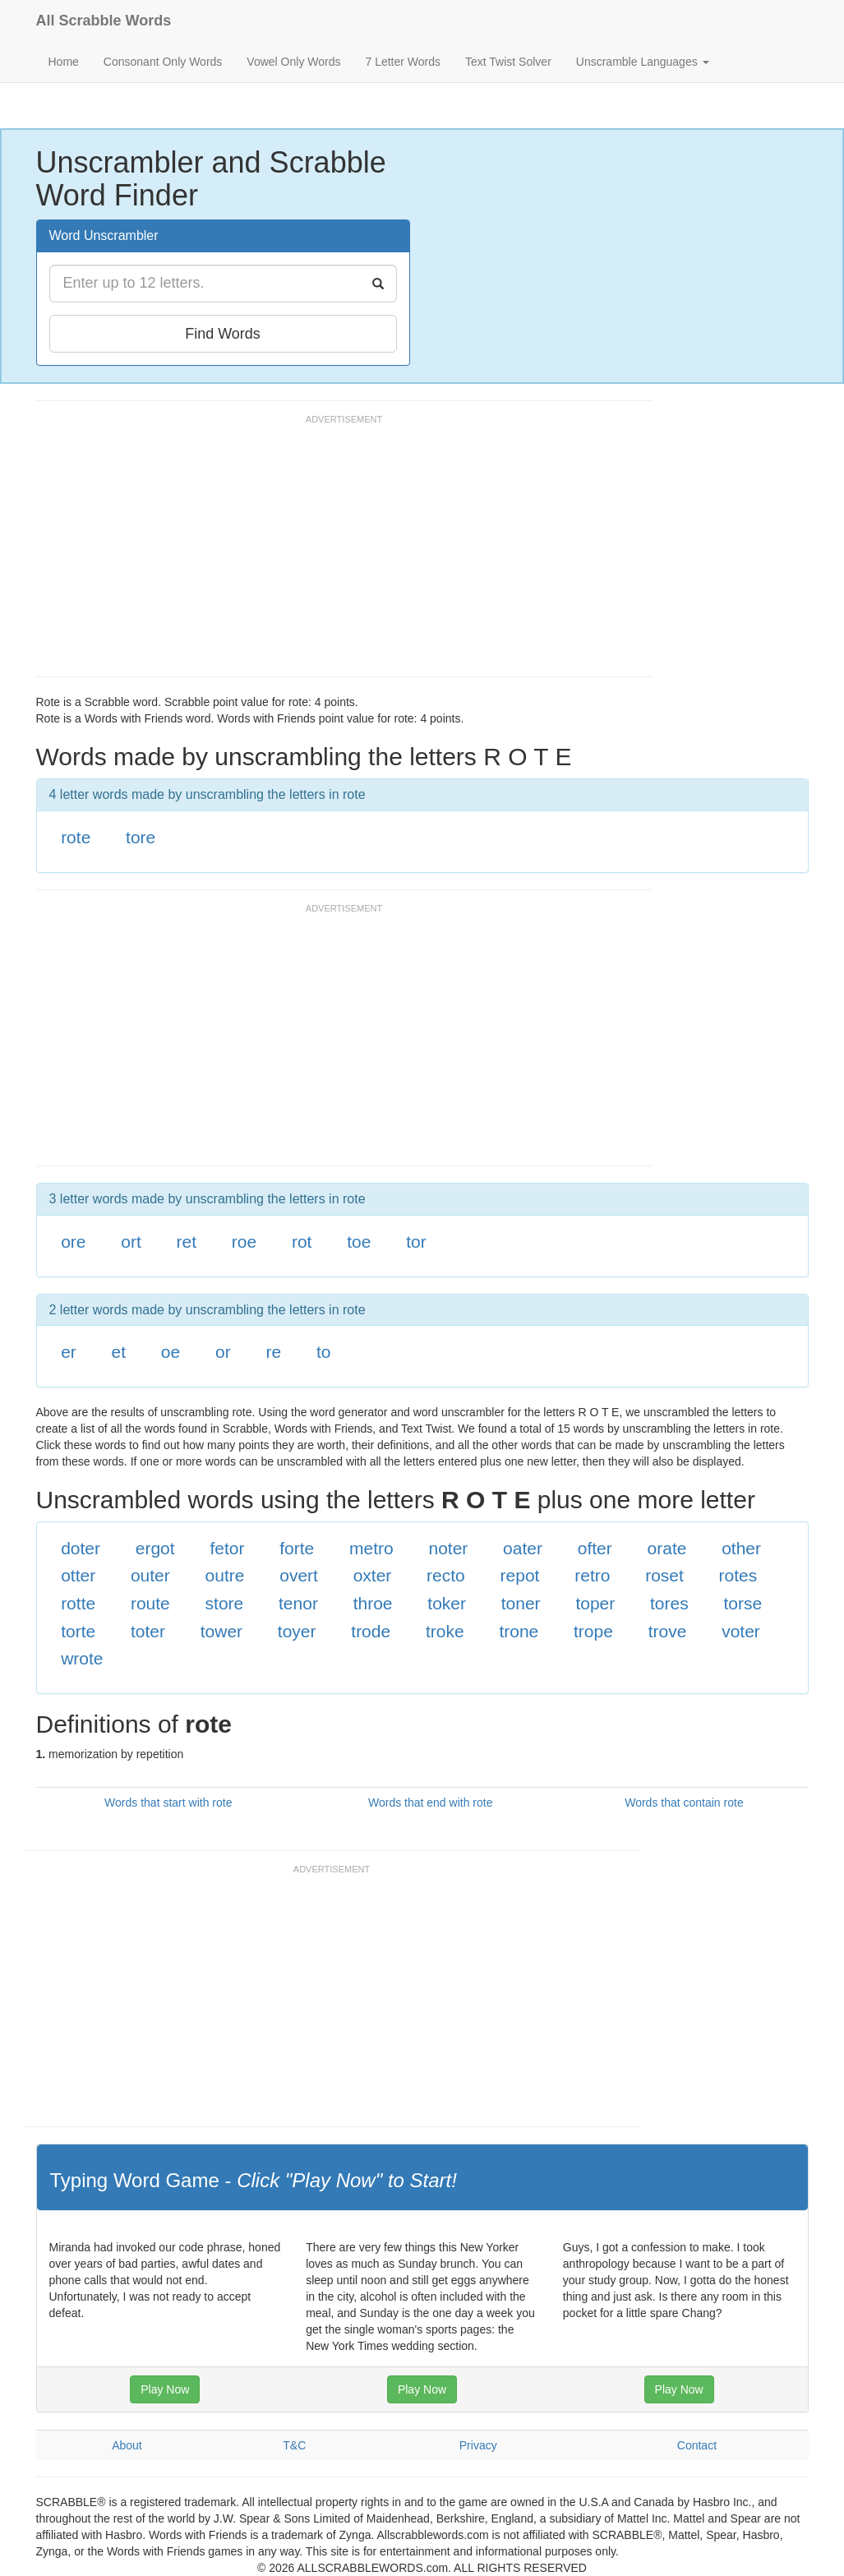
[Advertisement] (335, 553)
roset (664, 1575)
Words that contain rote (684, 1802)
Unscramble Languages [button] (642, 61)
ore (73, 1241)
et (119, 1351)
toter (148, 1631)
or (223, 1351)
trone (518, 1631)
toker (446, 1603)
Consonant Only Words (163, 61)
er (68, 1351)
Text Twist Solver (508, 61)
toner (521, 1603)
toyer (297, 1631)
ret (187, 1241)
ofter (595, 1548)
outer (150, 1575)
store (224, 1603)
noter (448, 1548)
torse (742, 1603)
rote (75, 837)
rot (302, 1241)
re (273, 1351)
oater (522, 1548)
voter (741, 1631)
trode (370, 1631)
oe (170, 1351)
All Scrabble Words (104, 20)
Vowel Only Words (293, 61)
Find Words (223, 333)
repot (520, 1575)
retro (592, 1575)
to (323, 1351)
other (741, 1548)
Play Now (165, 2389)
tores (669, 1603)
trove (667, 1631)
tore (140, 837)
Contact (697, 2445)
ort (131, 1241)
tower (221, 1631)
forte (296, 1548)
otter (78, 1575)
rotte (78, 1603)
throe (373, 1603)
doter (80, 1548)
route (150, 1603)
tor (416, 1241)
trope (593, 1631)
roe (244, 1241)
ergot (155, 1548)
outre (225, 1575)
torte (78, 1631)
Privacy (478, 2445)
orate (667, 1548)
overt (298, 1575)
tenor (298, 1603)
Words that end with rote (430, 1802)
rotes (738, 1575)
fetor (227, 1548)
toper (595, 1603)
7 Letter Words (402, 61)
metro (371, 1548)
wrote (82, 1658)
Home (63, 61)
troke (445, 1631)
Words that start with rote (168, 1802)
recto (446, 1575)
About (127, 2445)
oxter (372, 1575)
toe (359, 1241)
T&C (294, 2445)
